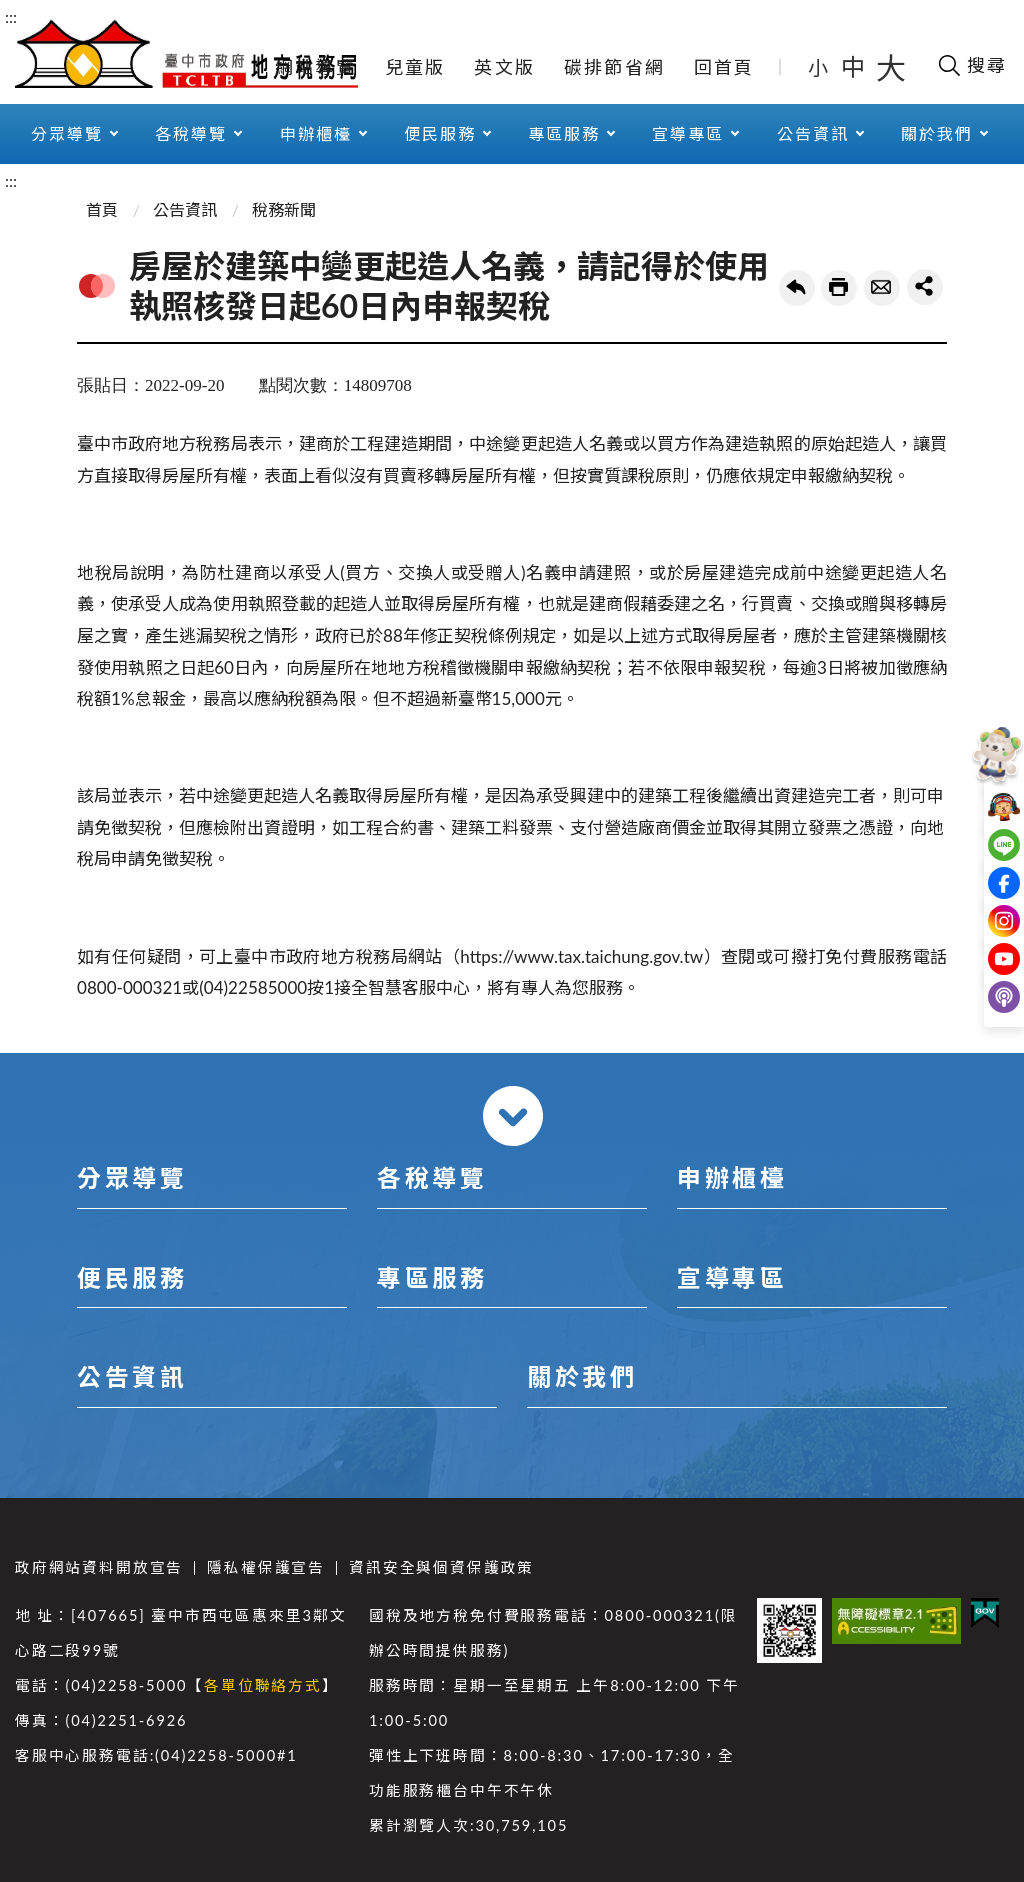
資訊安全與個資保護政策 (441, 1567)
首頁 (102, 209)
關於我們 (937, 133)
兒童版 (415, 67)
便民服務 (440, 133)
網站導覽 (315, 67)
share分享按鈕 (925, 287)
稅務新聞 (284, 209)
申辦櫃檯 (316, 133)
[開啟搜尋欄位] (971, 65)
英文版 (504, 67)
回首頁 (724, 67)
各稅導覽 (191, 133)
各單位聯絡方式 (263, 1685)
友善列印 (839, 288)
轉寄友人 (882, 288)
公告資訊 (813, 133)
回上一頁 (797, 288)
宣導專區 (688, 133)
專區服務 (564, 133)
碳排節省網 (614, 67)
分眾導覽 (67, 133)
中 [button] (855, 66)
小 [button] (819, 67)
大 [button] (891, 67)
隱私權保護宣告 (266, 1567)
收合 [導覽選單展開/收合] (513, 1116)
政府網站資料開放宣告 (99, 1567)
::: (11, 16)
